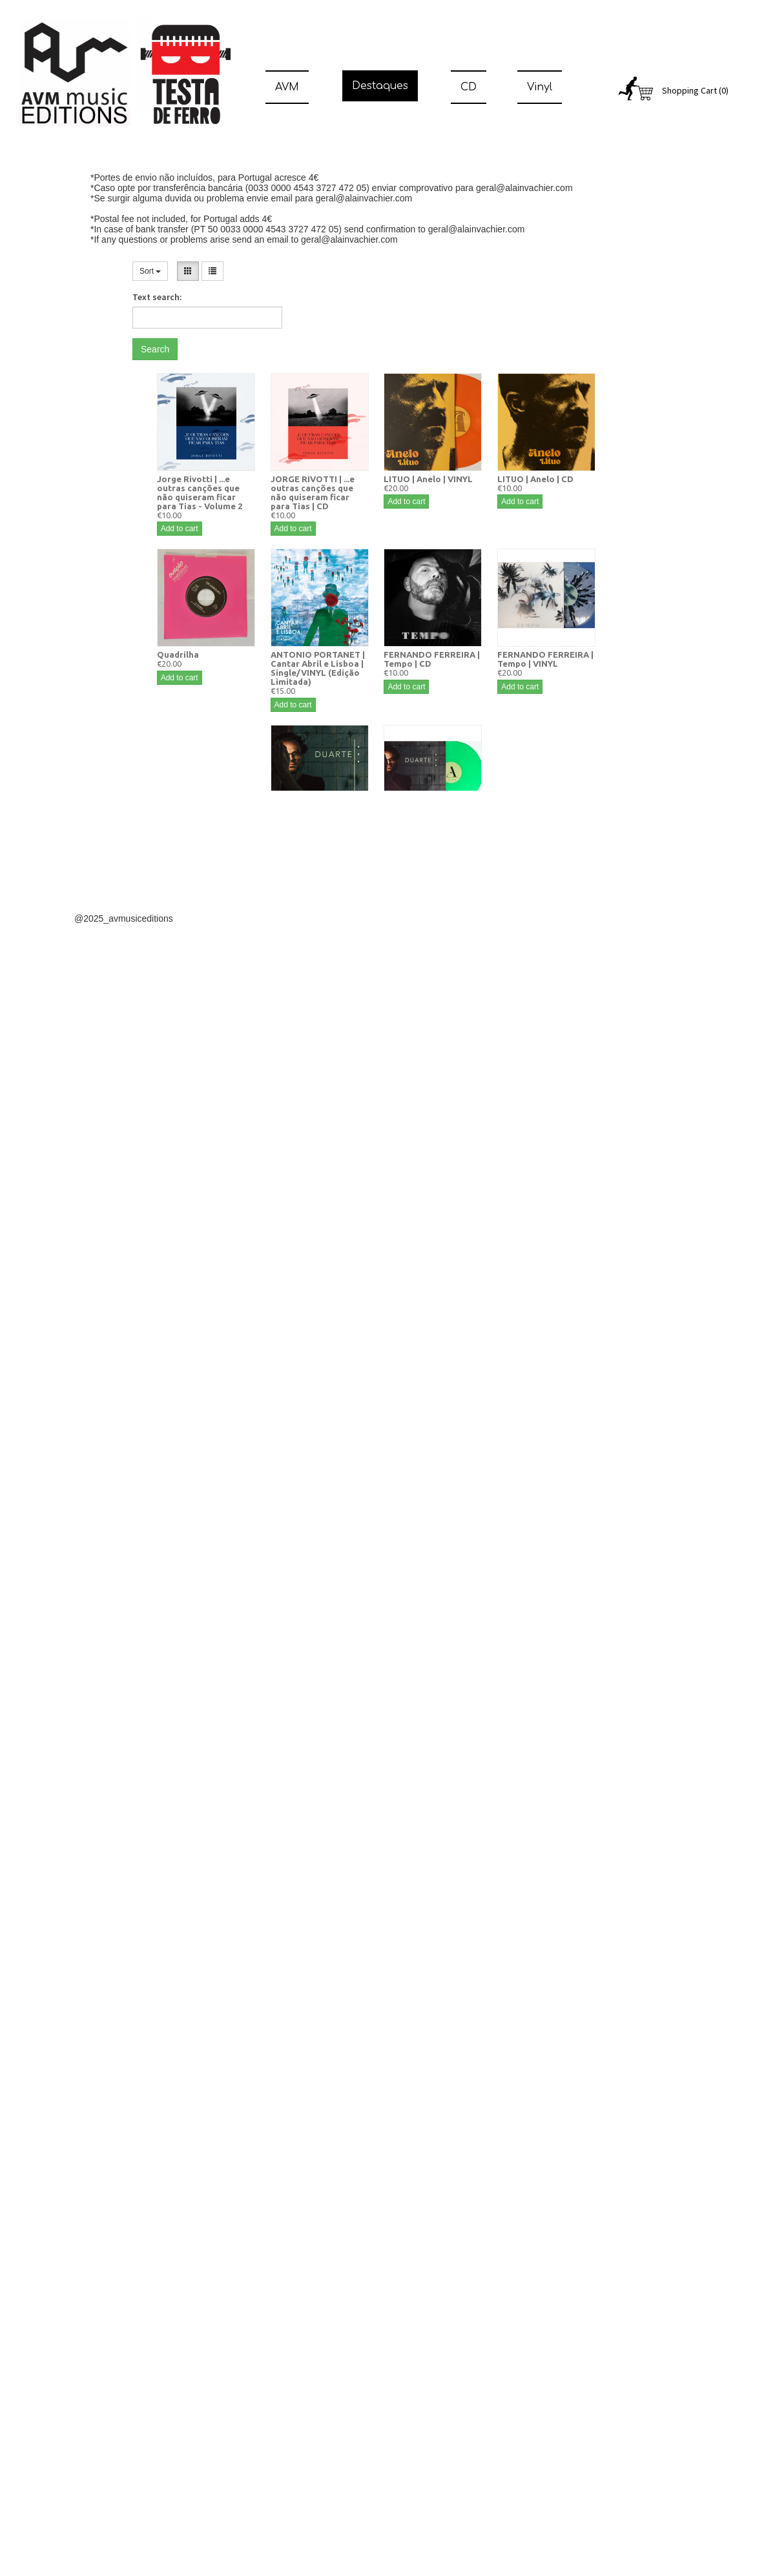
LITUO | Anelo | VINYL (428, 478)
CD (468, 87)
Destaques (380, 86)
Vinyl (539, 87)
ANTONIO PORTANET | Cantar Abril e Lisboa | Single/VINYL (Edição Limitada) (318, 668)
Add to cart (179, 528)
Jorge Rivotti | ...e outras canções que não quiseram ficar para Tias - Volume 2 (199, 492)
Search (155, 349)
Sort (150, 271)
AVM (287, 87)
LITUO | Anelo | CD (535, 478)
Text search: (157, 297)
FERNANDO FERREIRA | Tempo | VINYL (545, 659)
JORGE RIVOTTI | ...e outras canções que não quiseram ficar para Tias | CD (313, 492)
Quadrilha (178, 654)
